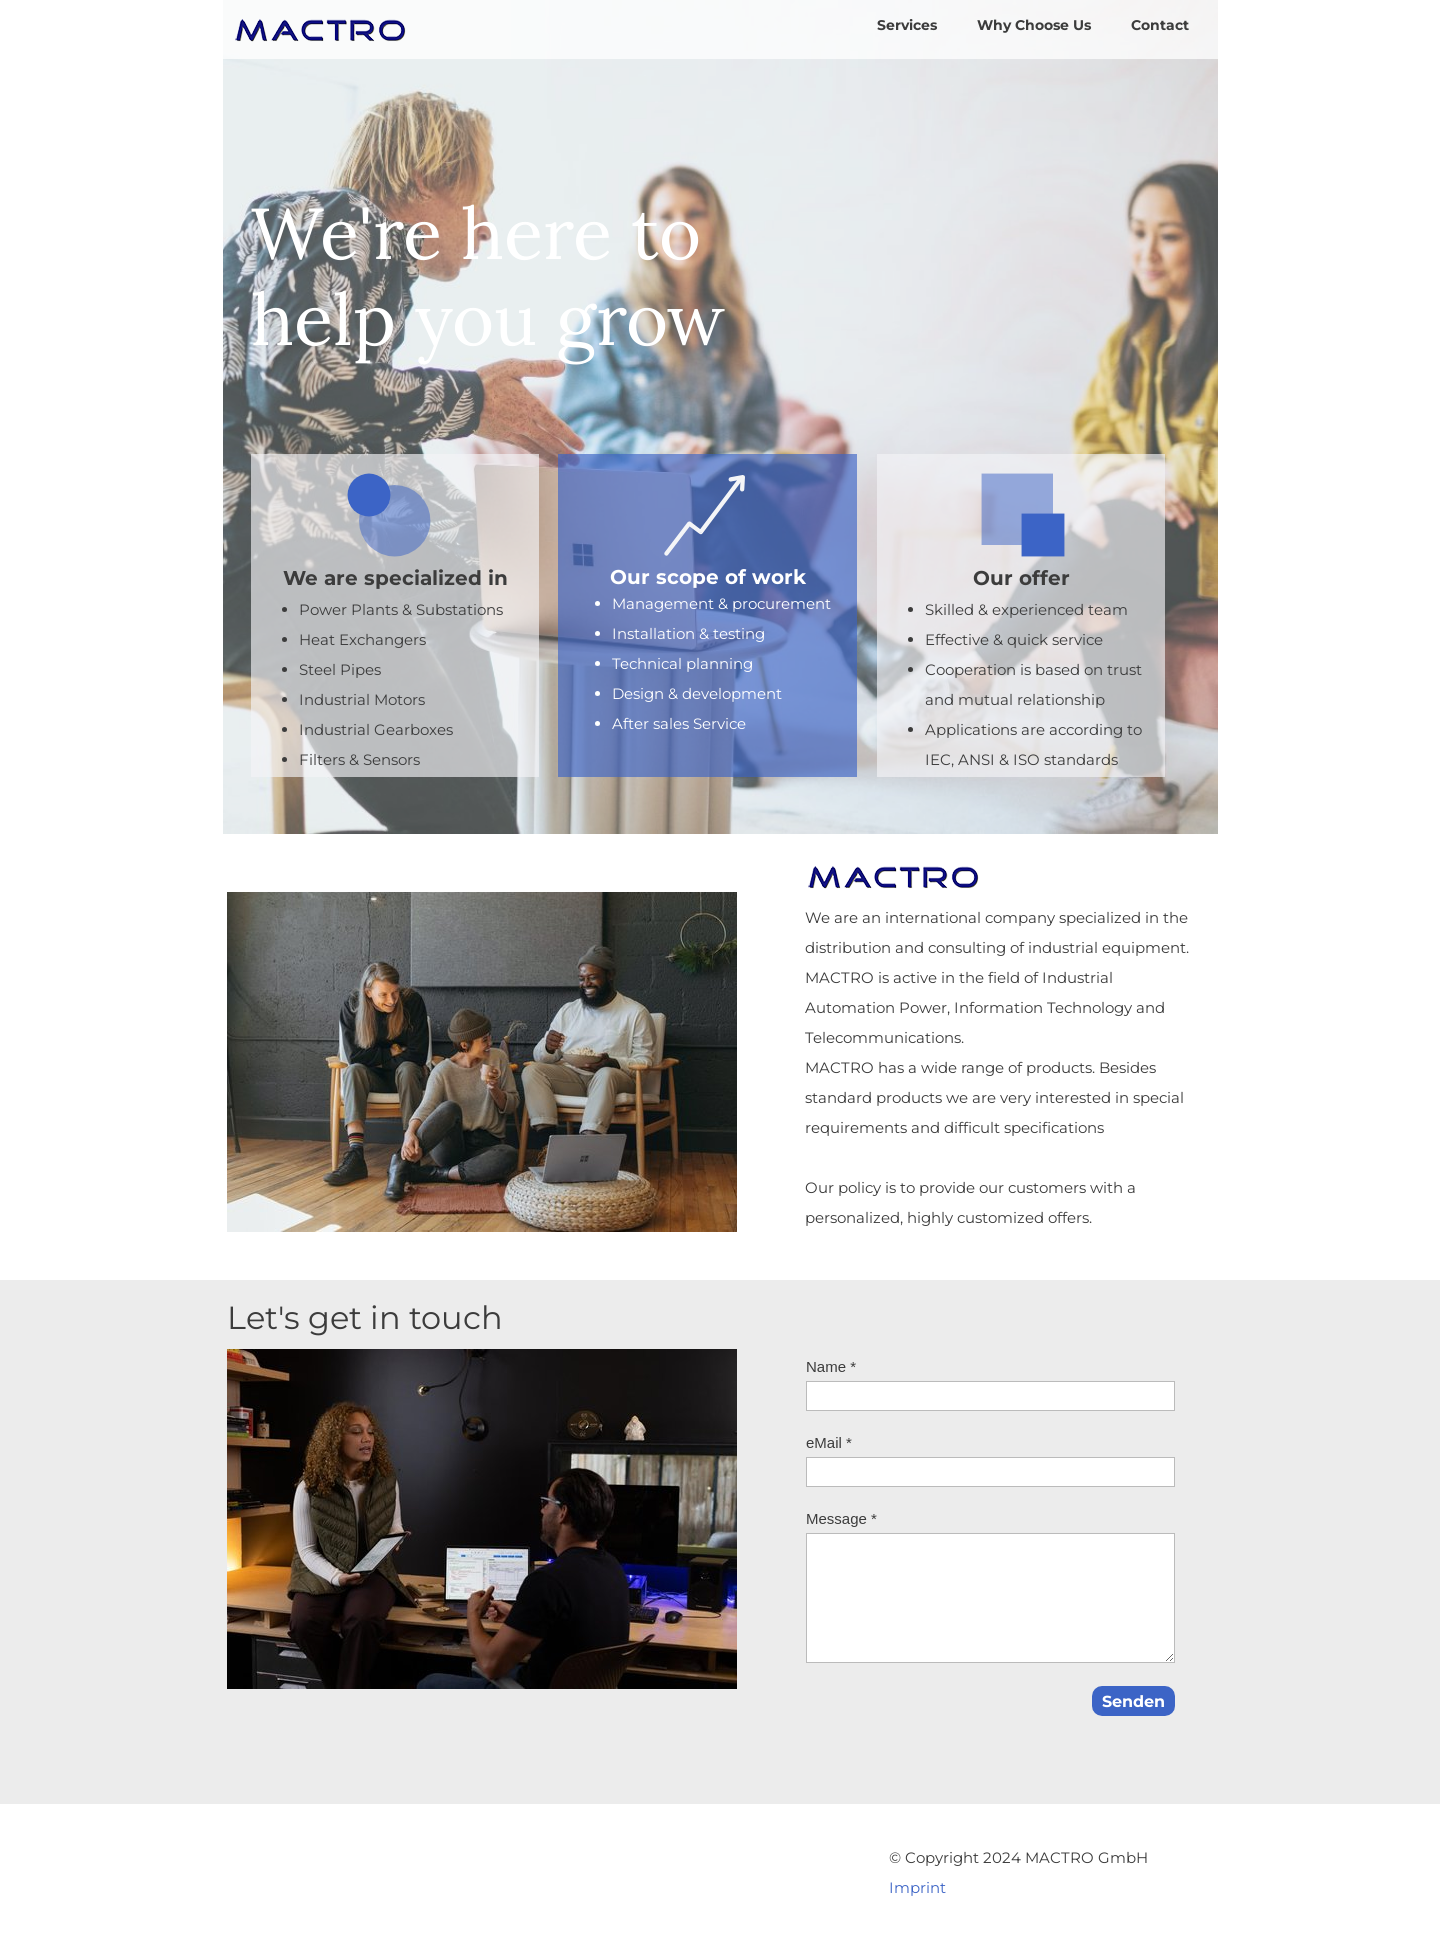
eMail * (829, 1442)
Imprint (917, 1887)
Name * (831, 1366)
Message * (841, 1518)
